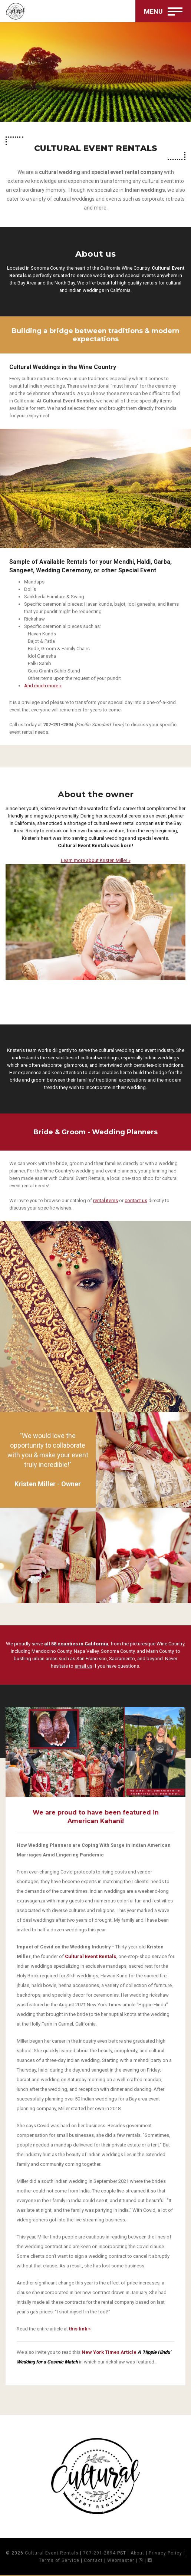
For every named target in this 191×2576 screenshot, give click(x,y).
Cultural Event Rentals (52, 2553)
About (137, 2553)
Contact (93, 2560)
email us (83, 1666)
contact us (136, 1200)
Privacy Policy (165, 2553)
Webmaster (120, 2560)
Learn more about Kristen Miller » (96, 860)
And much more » (43, 685)
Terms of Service (59, 2560)
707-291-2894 (99, 2553)
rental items (105, 1200)
